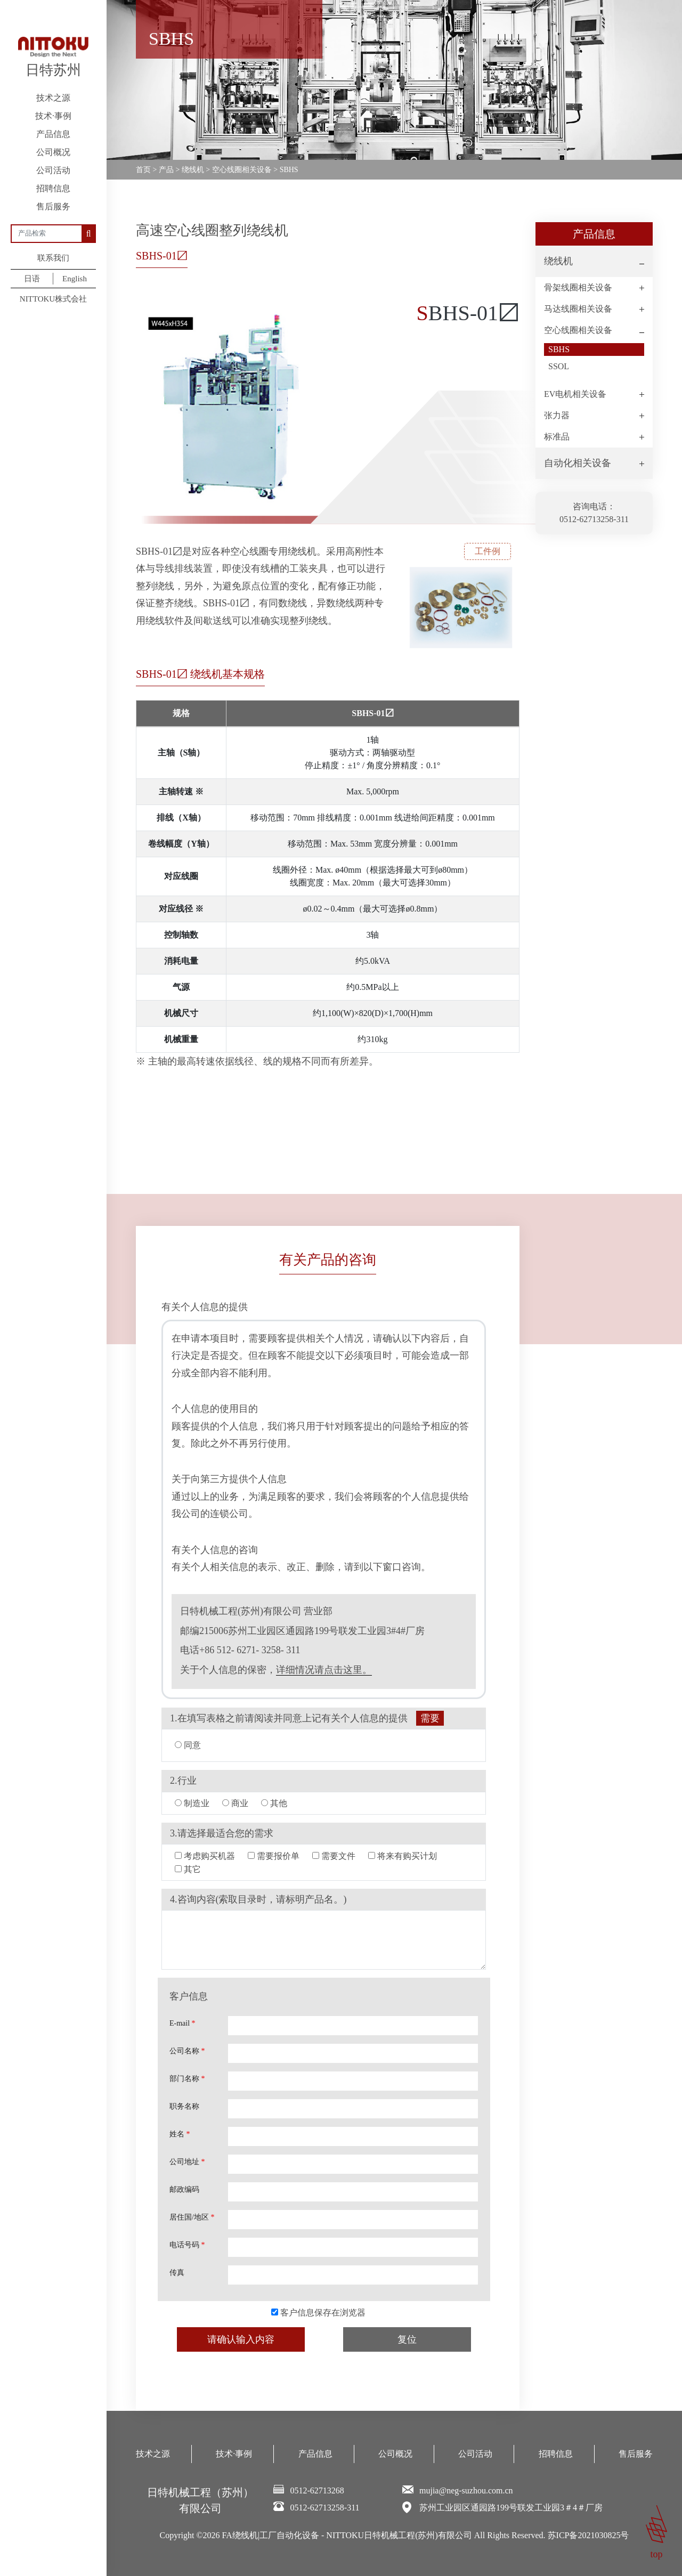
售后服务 (53, 206)
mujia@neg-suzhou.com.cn (466, 2490)
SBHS (559, 349)
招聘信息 (53, 188)
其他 (274, 1803)
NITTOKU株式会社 (53, 299)
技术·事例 (53, 115)
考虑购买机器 (205, 1855)
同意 (188, 1745)
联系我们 (53, 258)
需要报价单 (273, 1855)
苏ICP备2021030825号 (588, 2535)
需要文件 (333, 1855)
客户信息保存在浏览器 (318, 2312)
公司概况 (53, 152)
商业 (235, 1803)
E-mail (182, 2023)
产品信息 (53, 134)
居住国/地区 (191, 2217)
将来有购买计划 (402, 1855)
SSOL (558, 366)
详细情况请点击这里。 (324, 1669)
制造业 (192, 1803)
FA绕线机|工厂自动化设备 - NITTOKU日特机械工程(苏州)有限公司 (347, 2535)
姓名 (179, 2134)
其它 (188, 1869)
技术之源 (53, 97)
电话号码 (187, 2245)
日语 (32, 278)
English (74, 278)
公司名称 (187, 2051)
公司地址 (187, 2162)
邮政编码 (184, 2189)
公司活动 (53, 170)
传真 (176, 2273)
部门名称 (187, 2079)
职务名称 (184, 2106)
